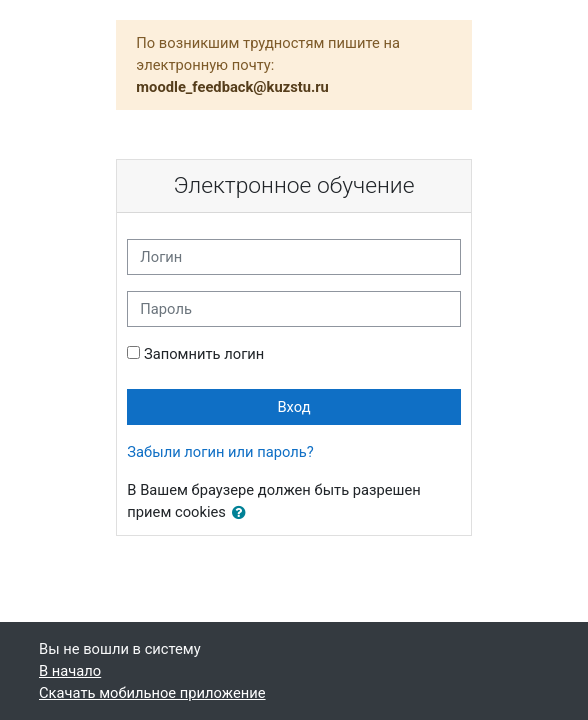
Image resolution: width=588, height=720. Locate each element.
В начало (70, 671)
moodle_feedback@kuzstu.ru (232, 87)
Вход (293, 407)
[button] (243, 513)
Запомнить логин (204, 354)
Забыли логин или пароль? (220, 452)
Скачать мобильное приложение (152, 693)
